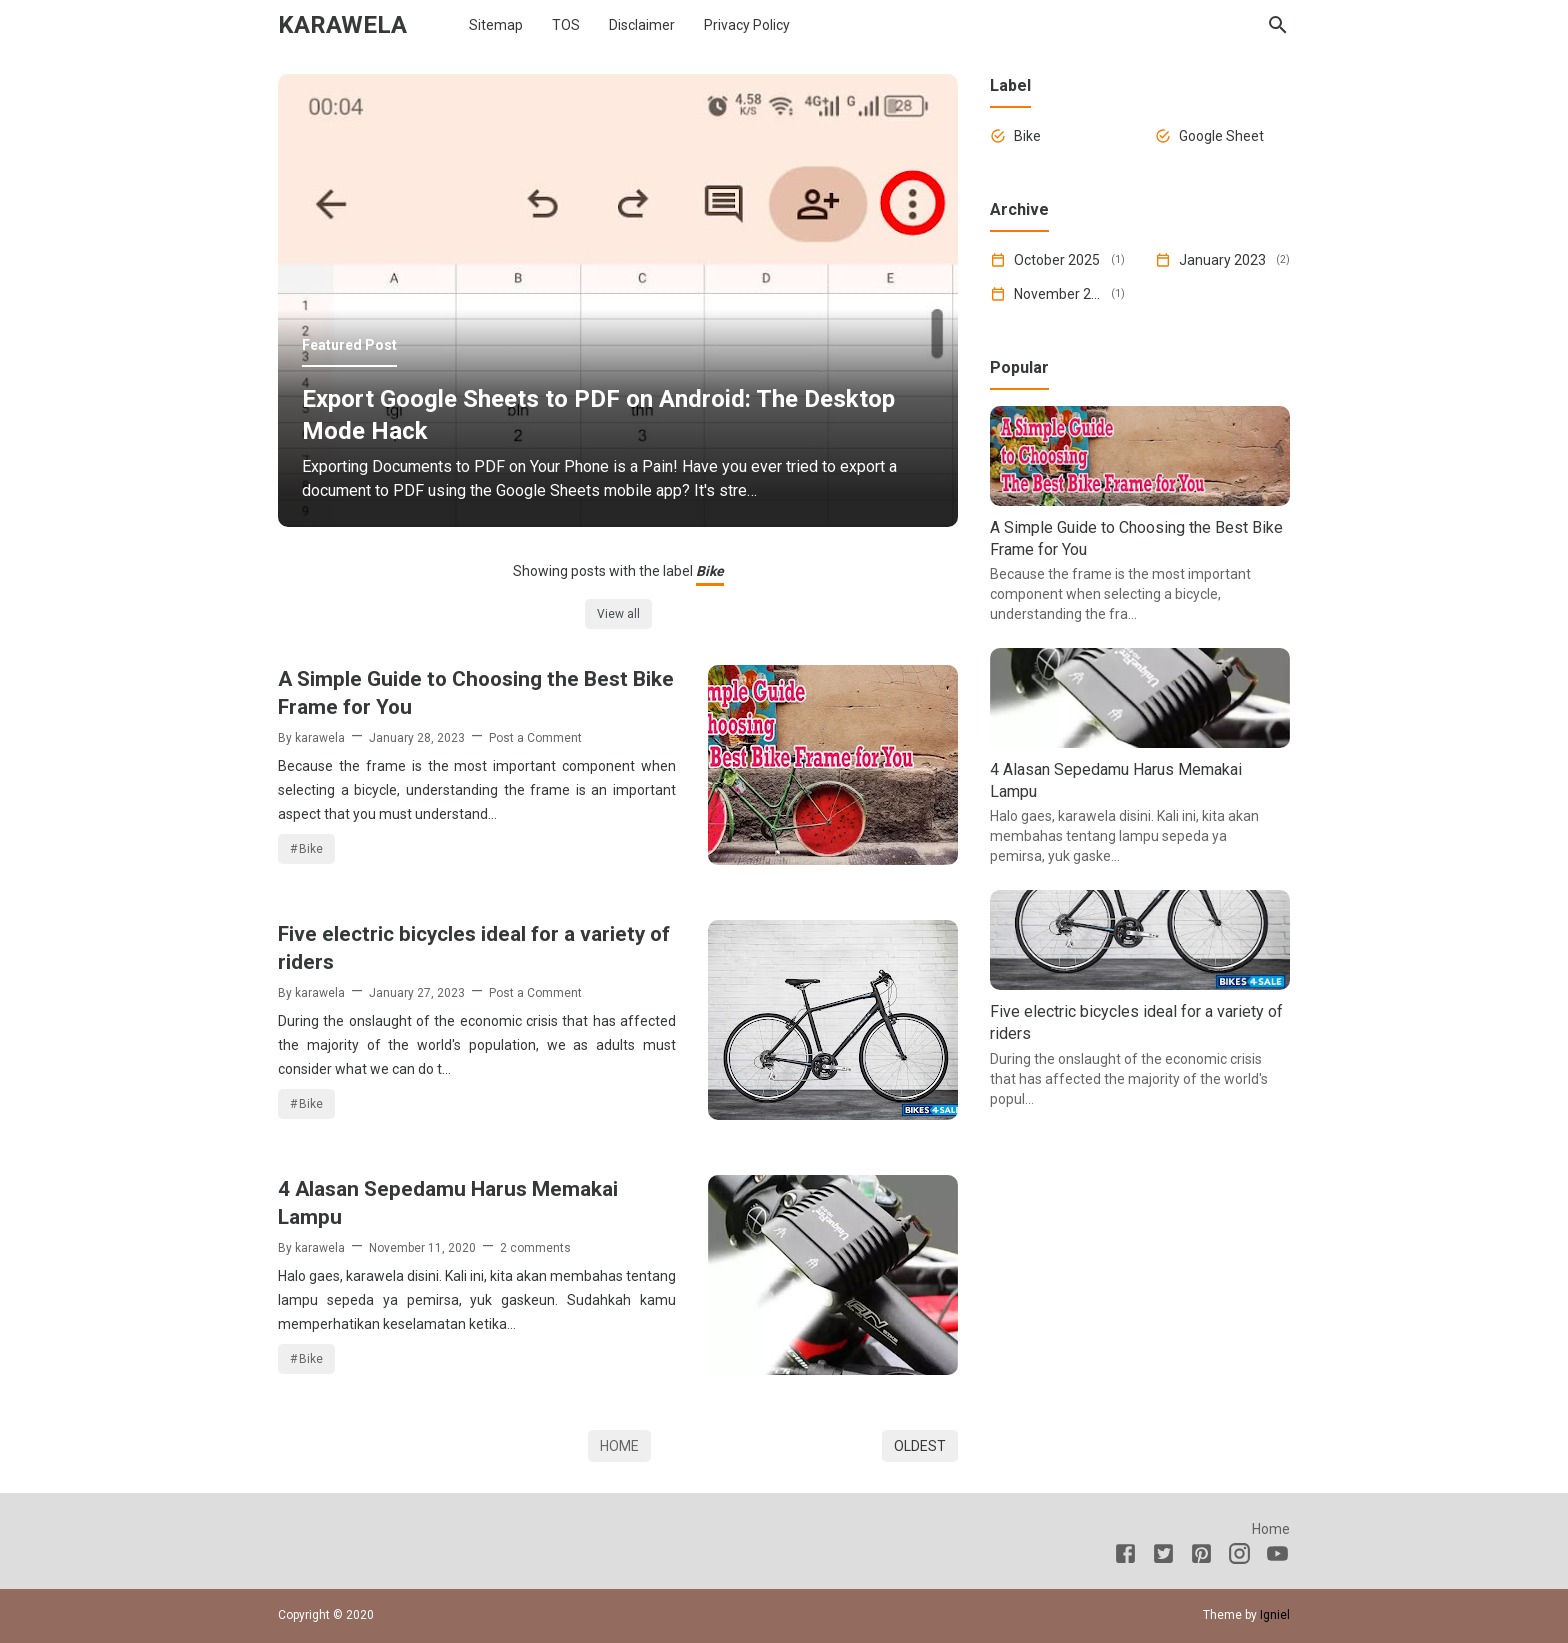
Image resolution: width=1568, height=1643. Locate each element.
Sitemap (496, 25)
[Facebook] (1125, 1557)
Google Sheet (1221, 136)
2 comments (535, 1248)
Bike (311, 849)
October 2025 (1057, 260)
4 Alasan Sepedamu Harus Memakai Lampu (448, 1203)
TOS (566, 25)
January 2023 (1222, 260)
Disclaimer (642, 25)
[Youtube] (1277, 1557)
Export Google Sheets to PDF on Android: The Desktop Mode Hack (598, 415)
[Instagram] (1239, 1557)
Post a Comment (535, 738)
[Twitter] (1163, 1557)
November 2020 (1059, 294)
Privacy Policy (747, 25)
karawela (342, 25)
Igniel (1275, 1615)
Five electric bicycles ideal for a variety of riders (474, 948)
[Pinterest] (1201, 1557)
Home (619, 1446)
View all (618, 614)
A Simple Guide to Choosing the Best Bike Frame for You (476, 693)
